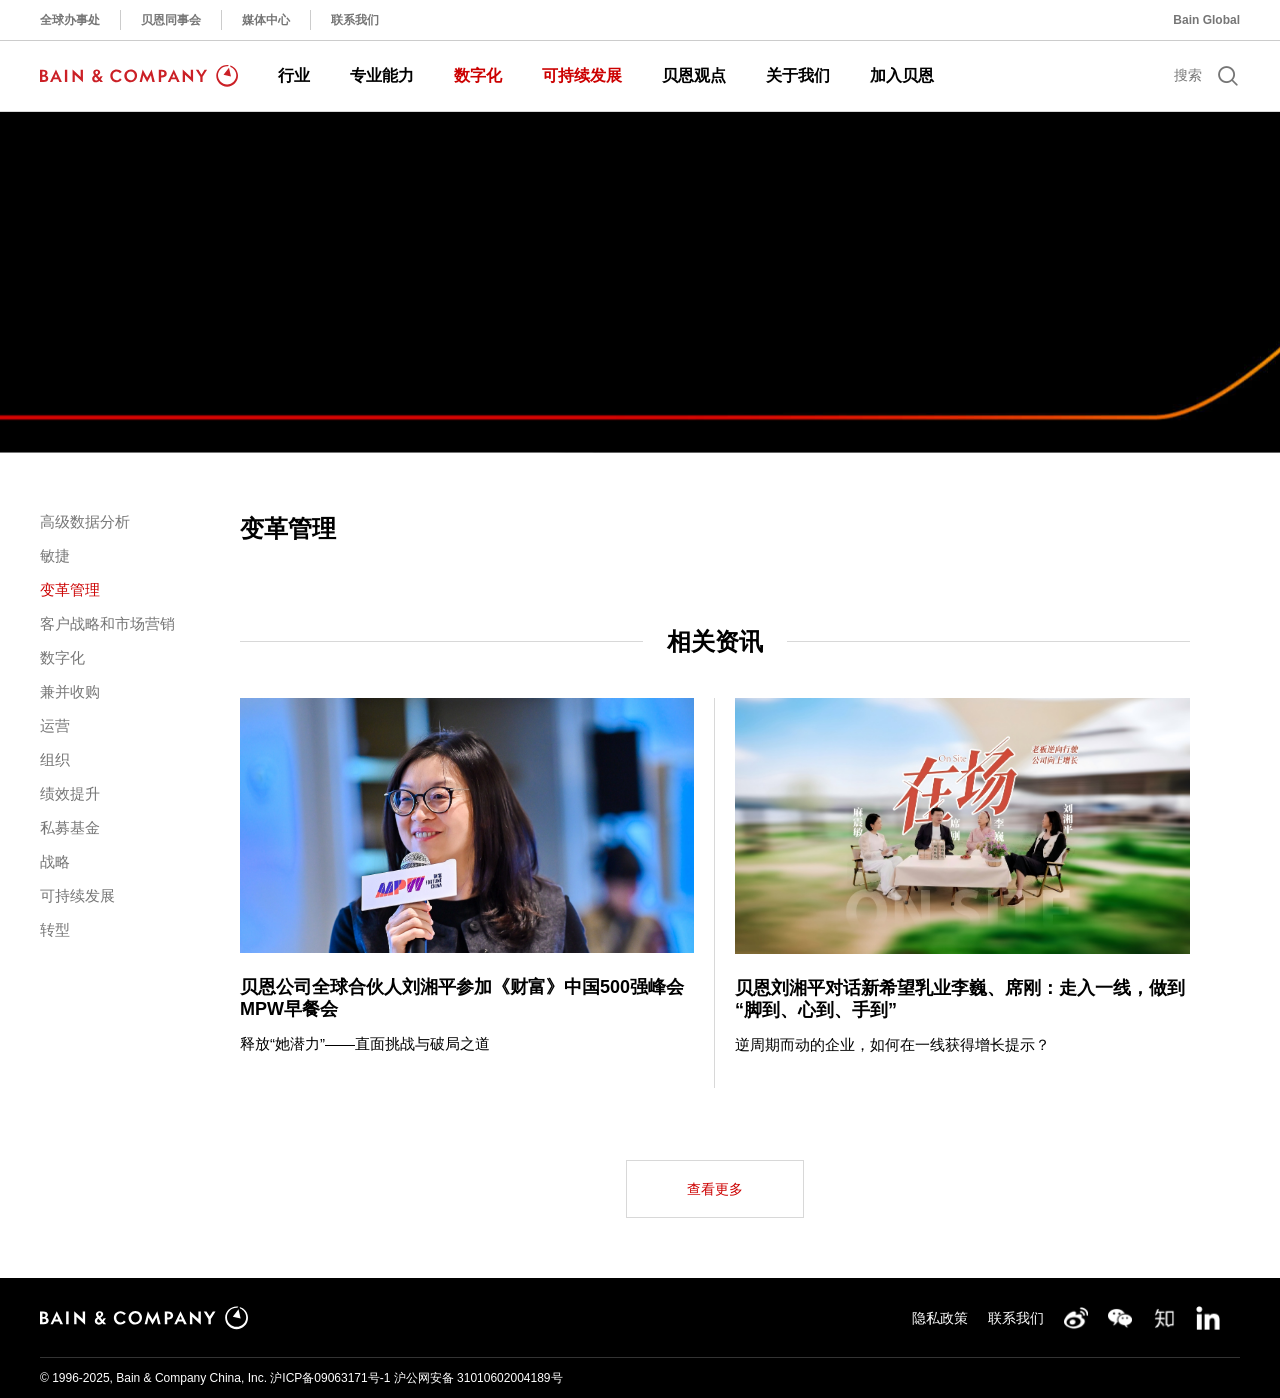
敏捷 (55, 555)
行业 (294, 75)
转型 (55, 929)
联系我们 (355, 20)
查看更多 (715, 1189)
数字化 (478, 75)
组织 (55, 759)
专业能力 (382, 75)
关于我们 (798, 75)
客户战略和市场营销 (107, 623)
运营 (55, 725)
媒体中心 (266, 20)
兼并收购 (70, 691)
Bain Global (1206, 20)
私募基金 (70, 827)
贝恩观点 (694, 75)
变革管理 (70, 589)
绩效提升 (70, 793)
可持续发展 (582, 75)
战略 (55, 861)
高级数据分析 (85, 521)
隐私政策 (940, 1318)
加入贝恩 (902, 75)
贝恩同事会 (171, 20)
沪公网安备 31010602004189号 (478, 1378)
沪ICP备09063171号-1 (330, 1378)
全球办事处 (70, 20)
